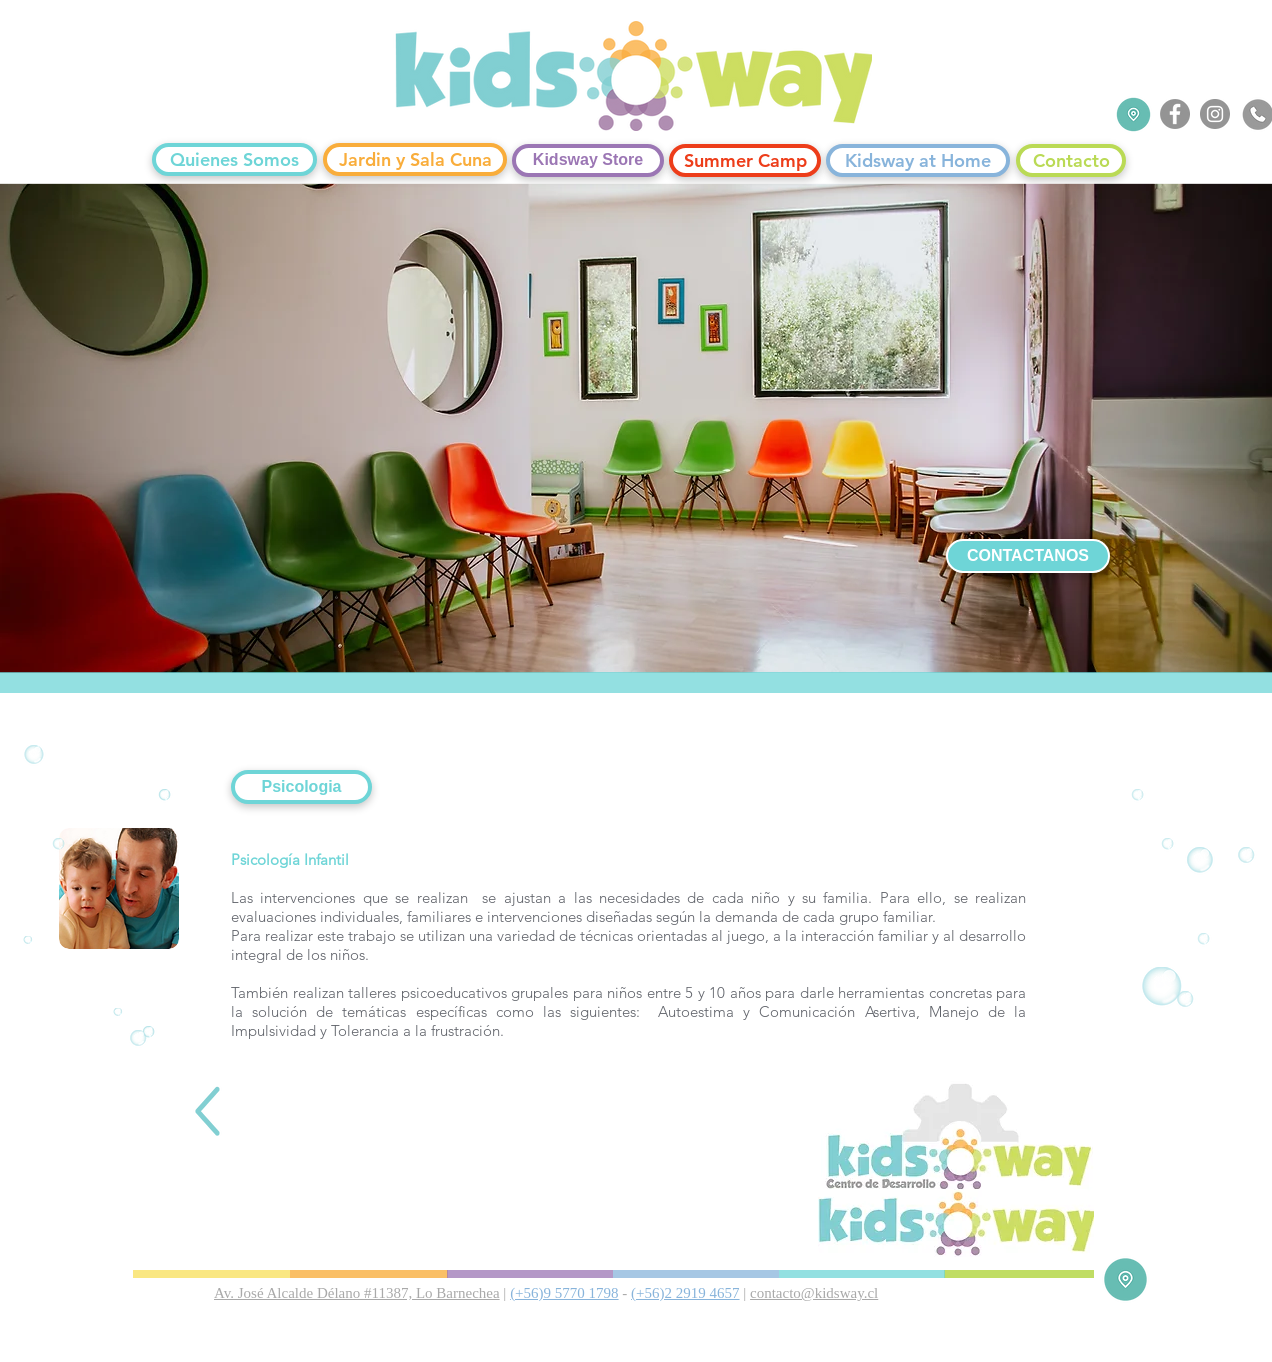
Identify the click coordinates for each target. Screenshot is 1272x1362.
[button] (301, 787)
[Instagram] (1215, 114)
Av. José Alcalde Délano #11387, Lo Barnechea (357, 1293)
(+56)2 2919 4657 (685, 1293)
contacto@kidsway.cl (814, 1293)
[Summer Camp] (745, 160)
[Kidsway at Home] (918, 160)
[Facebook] (1175, 114)
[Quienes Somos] (234, 159)
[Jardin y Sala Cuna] (415, 159)
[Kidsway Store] (588, 160)
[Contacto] (1071, 160)
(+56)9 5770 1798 (564, 1293)
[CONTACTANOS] (1028, 556)
